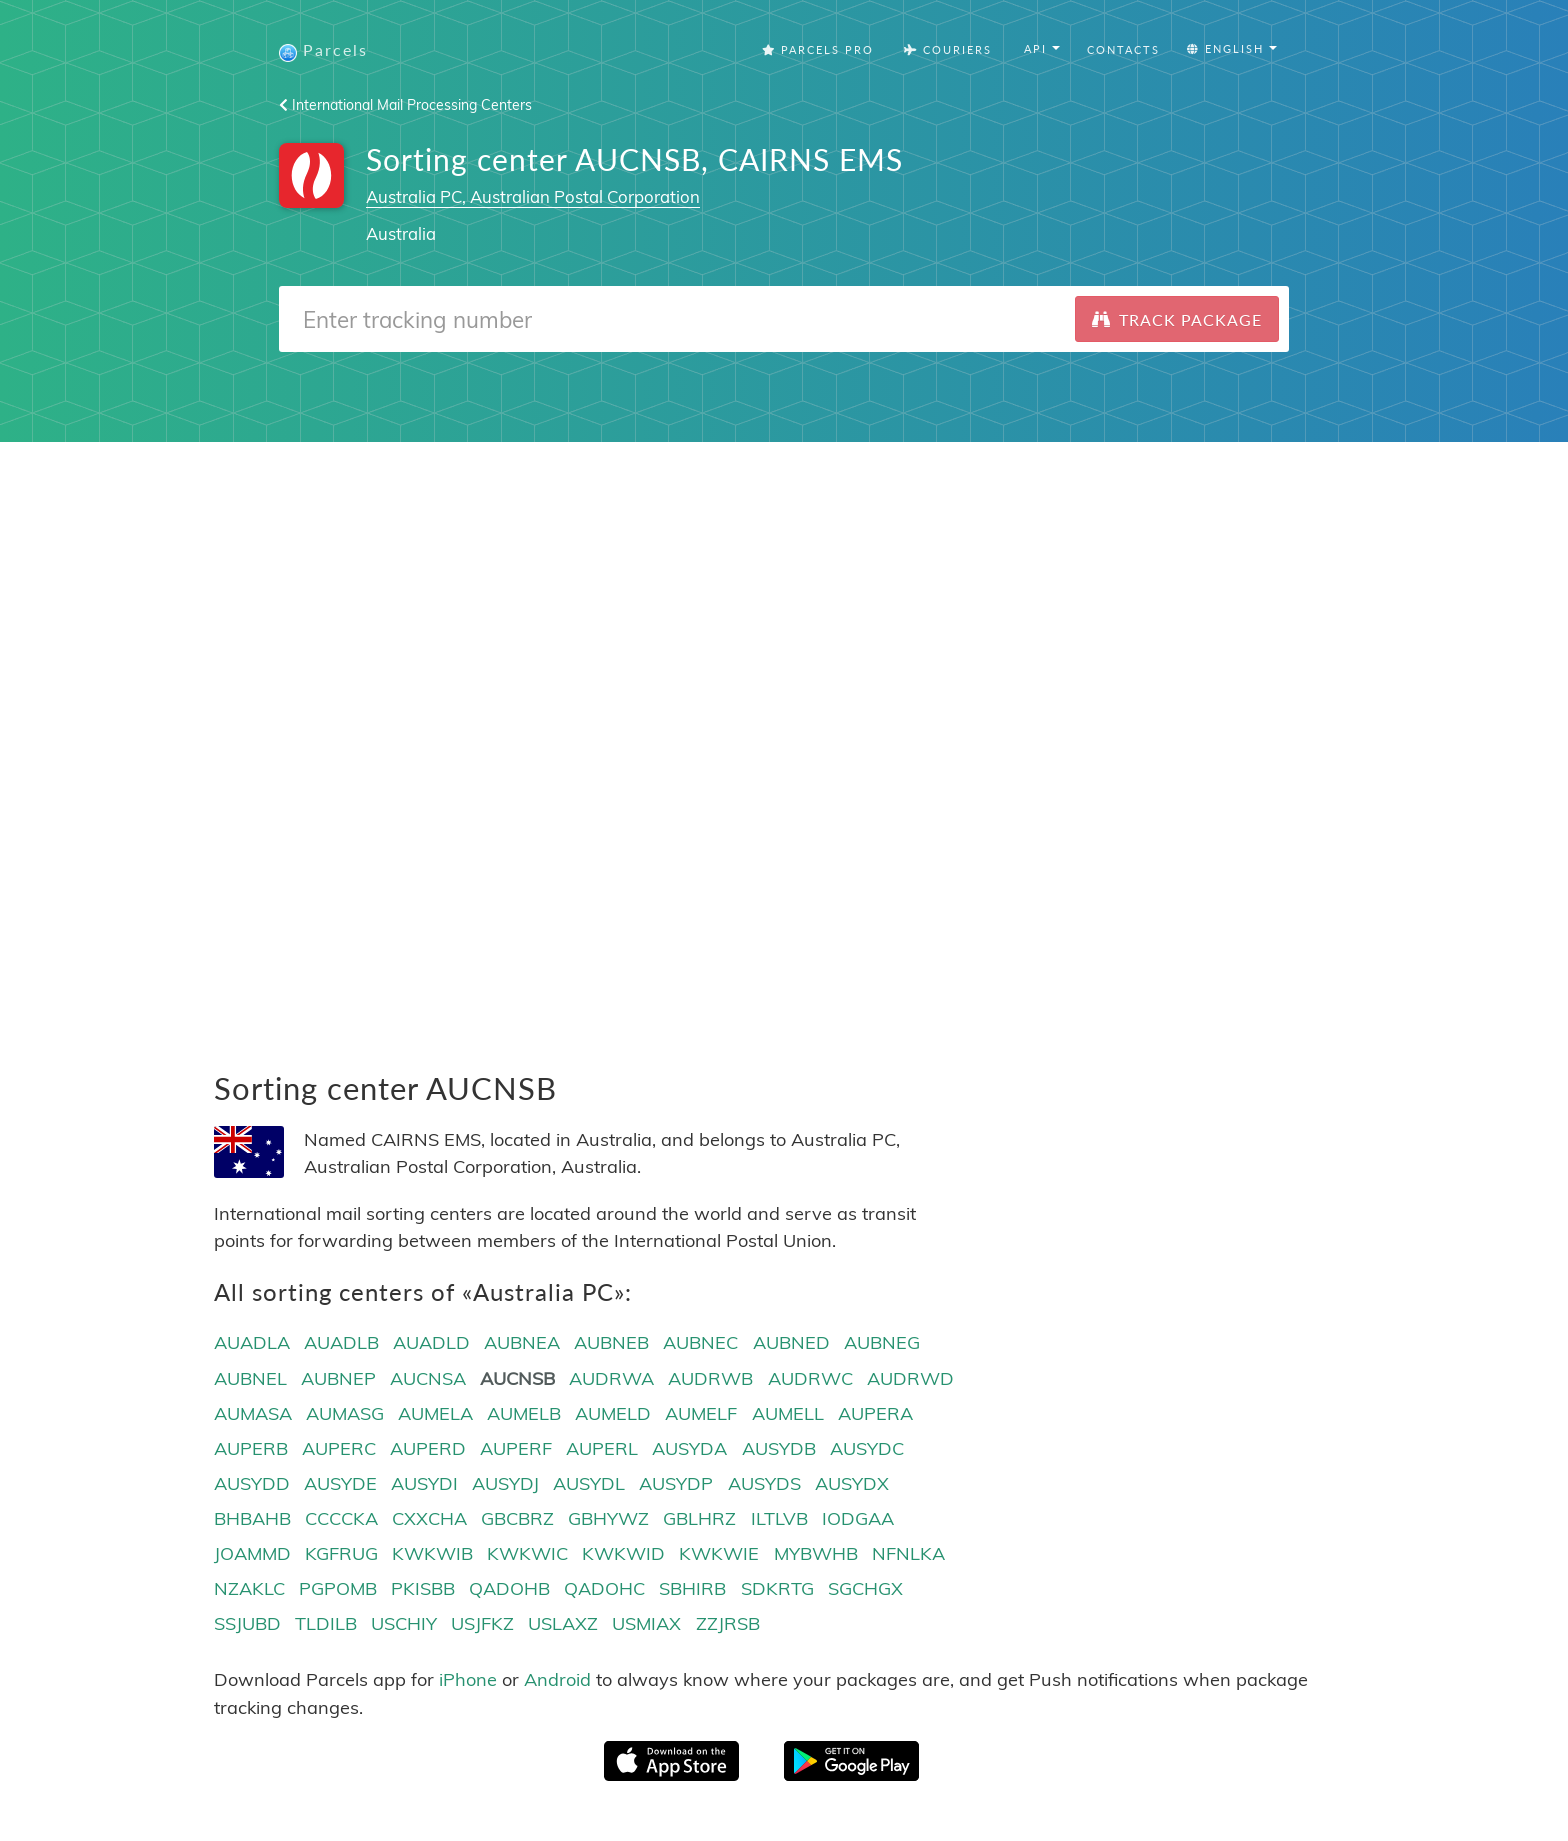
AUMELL (788, 1413)
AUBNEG (882, 1342)
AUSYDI (424, 1483)
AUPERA (875, 1413)
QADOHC (604, 1588)
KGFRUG (341, 1553)
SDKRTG (777, 1588)
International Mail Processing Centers (405, 105)
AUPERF (516, 1448)
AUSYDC (867, 1448)
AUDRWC (810, 1378)
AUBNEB (611, 1342)
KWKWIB (432, 1553)
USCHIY (404, 1623)
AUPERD (428, 1448)
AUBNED (791, 1342)
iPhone (468, 1679)
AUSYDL (589, 1483)
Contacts (1123, 49)
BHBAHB (252, 1518)
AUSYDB (779, 1448)
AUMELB (524, 1413)
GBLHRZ (699, 1518)
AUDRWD (910, 1378)
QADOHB (509, 1588)
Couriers (948, 49)
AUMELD (613, 1413)
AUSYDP (676, 1483)
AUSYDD (252, 1483)
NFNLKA (908, 1553)
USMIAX (646, 1623)
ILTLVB (779, 1518)
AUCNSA (428, 1378)
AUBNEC (700, 1342)
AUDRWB (710, 1378)
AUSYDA (689, 1448)
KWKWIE (719, 1553)
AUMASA (253, 1413)
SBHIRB (692, 1588)
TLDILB (326, 1623)
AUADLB (341, 1342)
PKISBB (423, 1588)
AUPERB (251, 1448)
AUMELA (435, 1413)
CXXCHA (429, 1518)
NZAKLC (249, 1588)
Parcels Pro (818, 49)
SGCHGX (865, 1588)
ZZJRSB (728, 1623)
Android (557, 1679)
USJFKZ (482, 1623)
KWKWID (623, 1553)
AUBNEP (338, 1378)
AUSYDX (852, 1483)
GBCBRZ (517, 1518)
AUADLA (252, 1342)
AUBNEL (250, 1378)
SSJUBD (247, 1623)
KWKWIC (527, 1553)
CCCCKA (341, 1518)
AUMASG (345, 1413)
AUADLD (431, 1342)
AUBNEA (522, 1342)
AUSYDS (764, 1483)
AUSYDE (340, 1483)
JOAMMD (252, 1553)
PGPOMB (338, 1588)
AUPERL (602, 1448)
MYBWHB (816, 1553)
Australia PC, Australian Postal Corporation (533, 196)
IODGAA (858, 1518)
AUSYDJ (505, 1483)
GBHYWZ (608, 1518)
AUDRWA (611, 1378)
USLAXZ (563, 1623)
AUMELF (701, 1413)
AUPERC (339, 1448)
